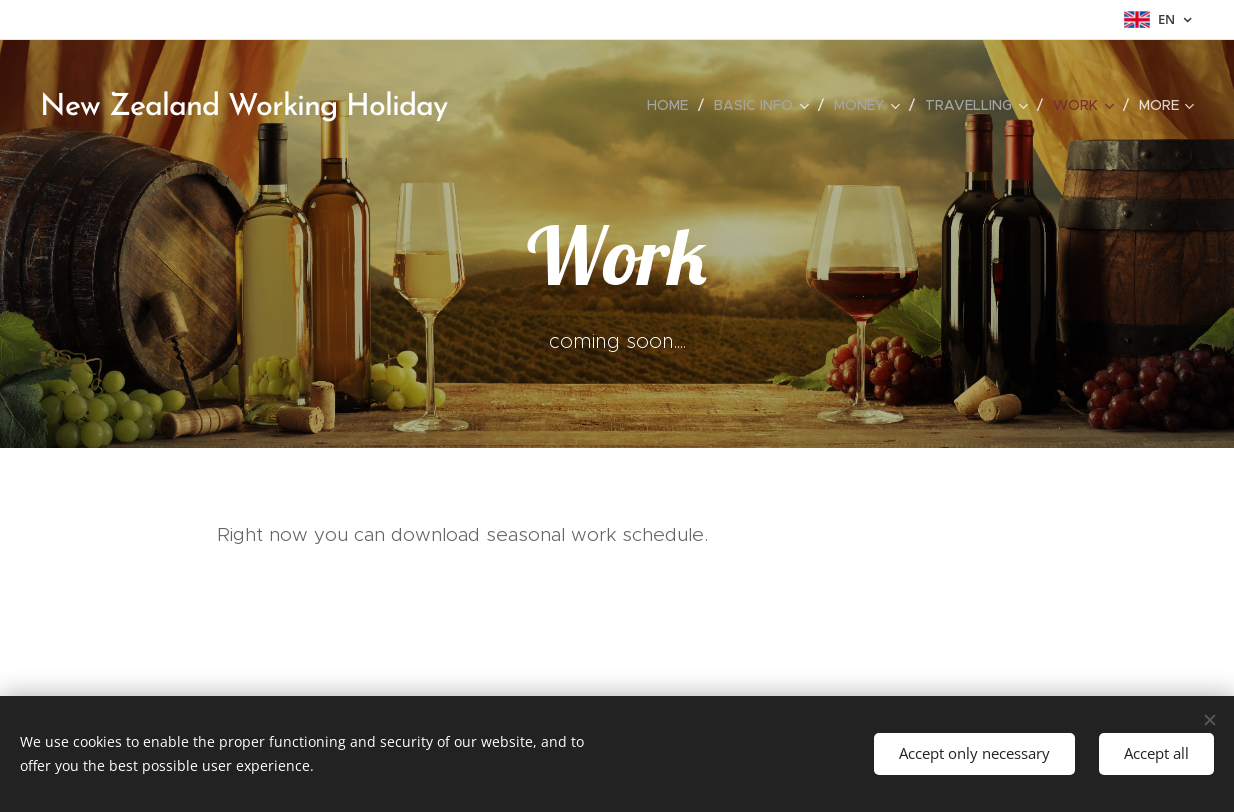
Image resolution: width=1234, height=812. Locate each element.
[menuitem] (673, 105)
